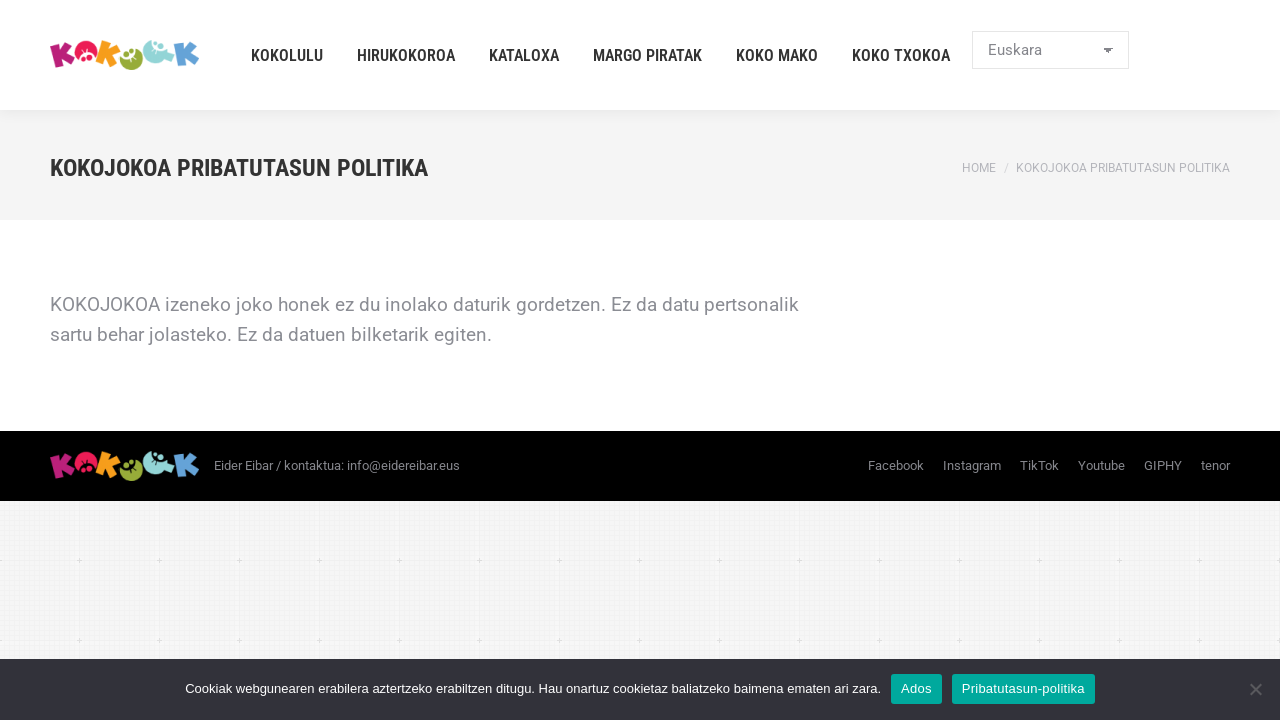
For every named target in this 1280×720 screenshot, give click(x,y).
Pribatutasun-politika (1023, 688)
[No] (1255, 689)
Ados (916, 688)
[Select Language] (1050, 50)
